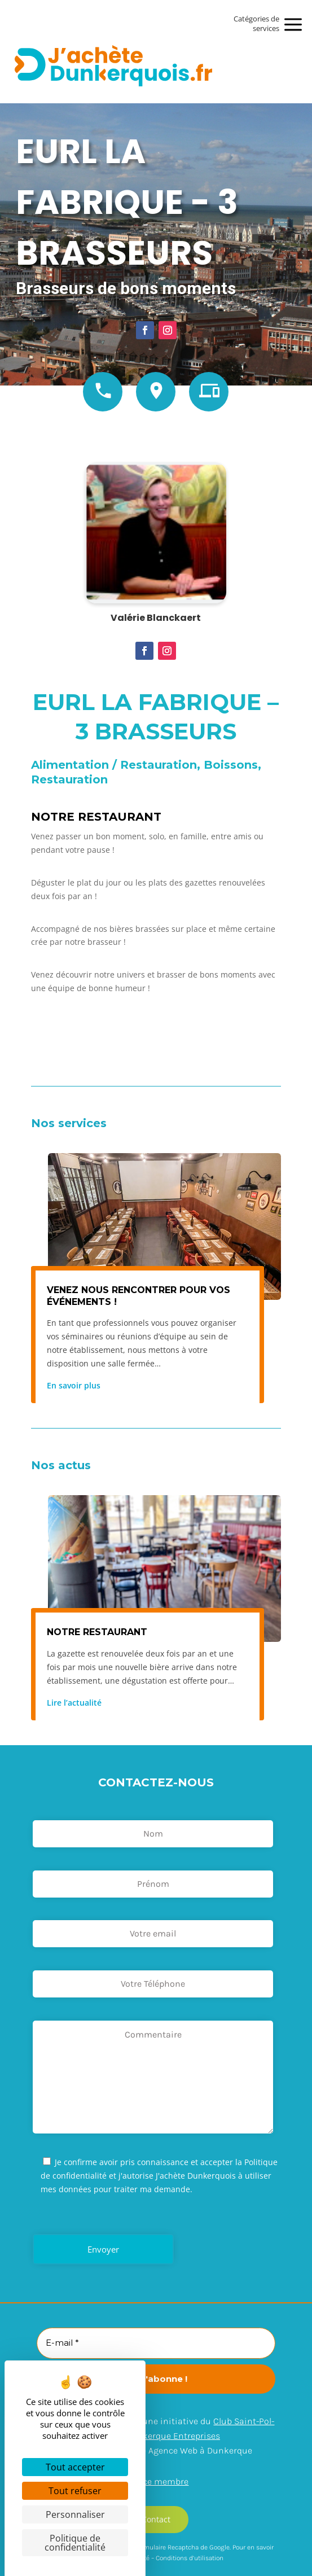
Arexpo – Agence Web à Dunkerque (182, 2450)
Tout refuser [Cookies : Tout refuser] (75, 2491)
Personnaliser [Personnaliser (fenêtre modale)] (75, 2514)
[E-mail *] (156, 2343)
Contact (156, 2519)
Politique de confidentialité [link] (75, 2542)
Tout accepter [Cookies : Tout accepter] (75, 2467)
